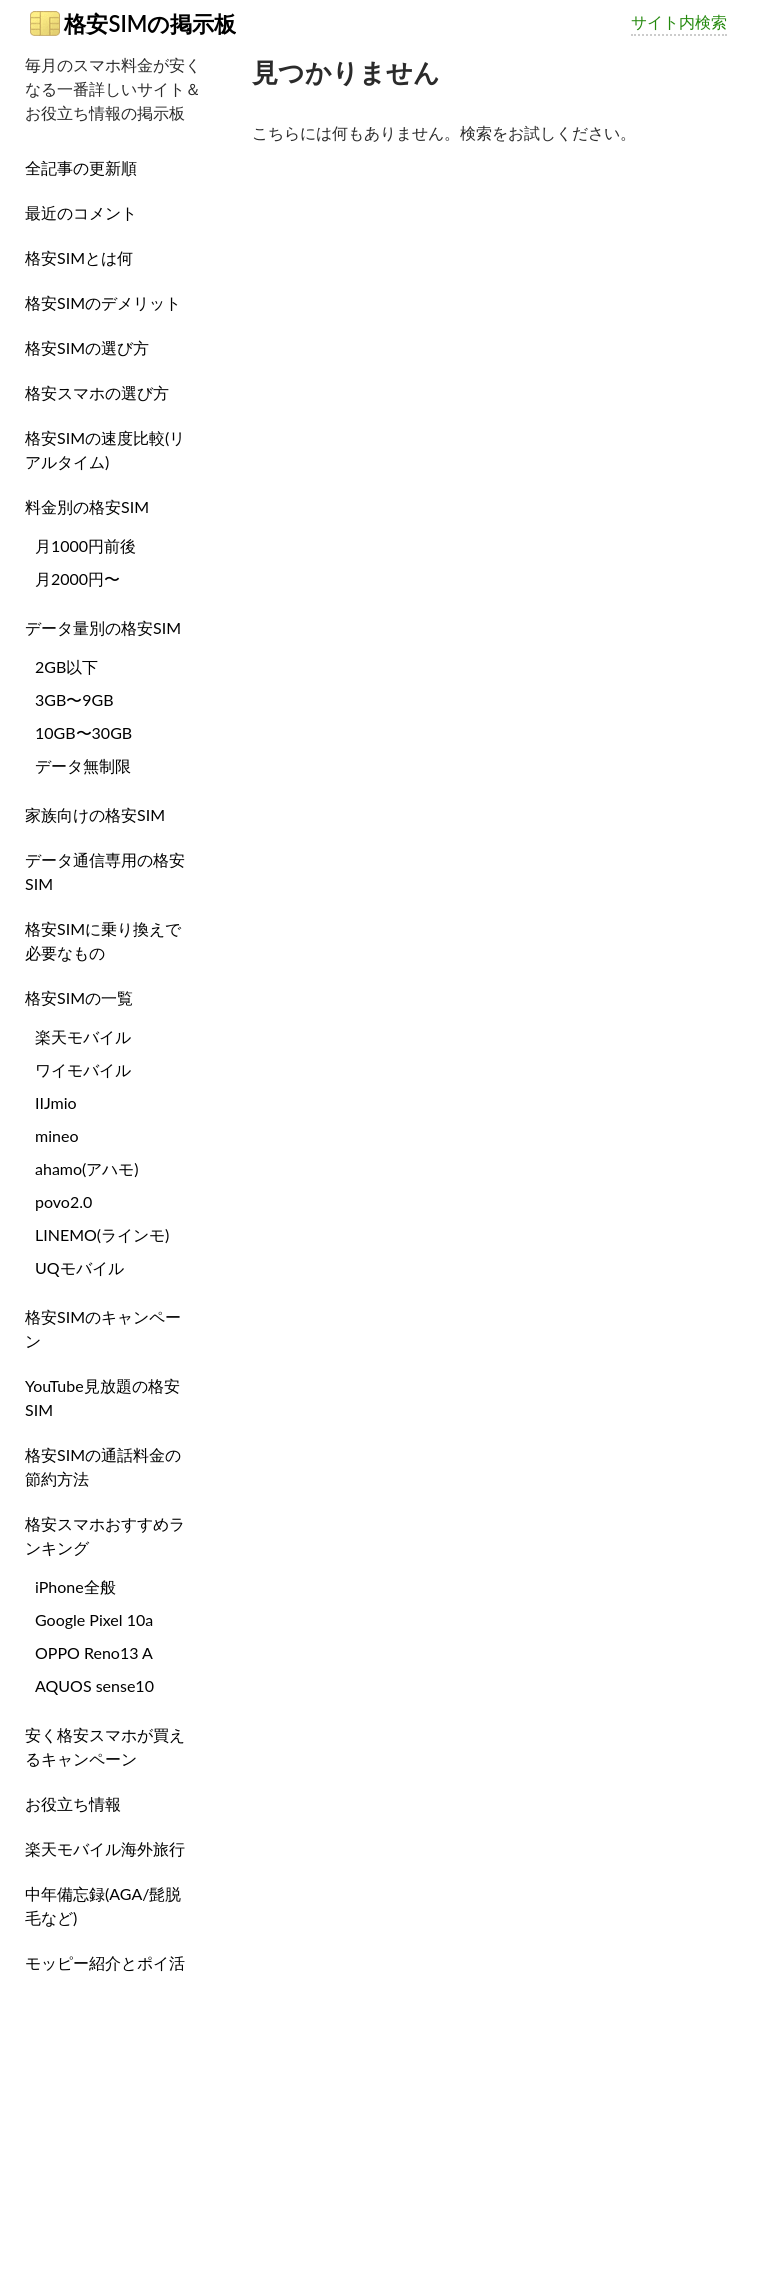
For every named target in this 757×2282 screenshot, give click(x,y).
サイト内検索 (679, 21)
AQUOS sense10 (94, 1685)
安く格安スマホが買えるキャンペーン (105, 1746)
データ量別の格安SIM (103, 627)
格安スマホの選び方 (97, 392)
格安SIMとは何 (79, 257)
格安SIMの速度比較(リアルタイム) (105, 449)
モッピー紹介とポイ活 (105, 1962)
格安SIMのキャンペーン (103, 1328)
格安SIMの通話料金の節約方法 (103, 1466)
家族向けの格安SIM (95, 814)
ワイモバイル (83, 1069)
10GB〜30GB (83, 732)
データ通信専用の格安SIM (105, 871)
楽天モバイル (83, 1036)
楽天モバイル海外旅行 (105, 1848)
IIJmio (56, 1102)
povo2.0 (63, 1201)
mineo (56, 1135)
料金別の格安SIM (87, 506)
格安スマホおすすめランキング (105, 1535)
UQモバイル (79, 1267)
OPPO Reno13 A (94, 1652)
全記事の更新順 (81, 167)
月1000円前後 (85, 545)
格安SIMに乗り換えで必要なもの (103, 940)
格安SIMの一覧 (79, 997)
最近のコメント (81, 212)
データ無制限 (83, 765)
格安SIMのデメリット (103, 302)
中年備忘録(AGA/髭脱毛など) (103, 1905)
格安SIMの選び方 (87, 347)
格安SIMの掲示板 (133, 23)
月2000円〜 (77, 578)
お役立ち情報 (73, 1803)
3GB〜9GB (74, 699)
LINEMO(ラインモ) (102, 1234)
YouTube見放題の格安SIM (102, 1397)
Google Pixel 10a (94, 1619)
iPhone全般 (75, 1586)
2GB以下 (66, 666)
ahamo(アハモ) (87, 1168)
